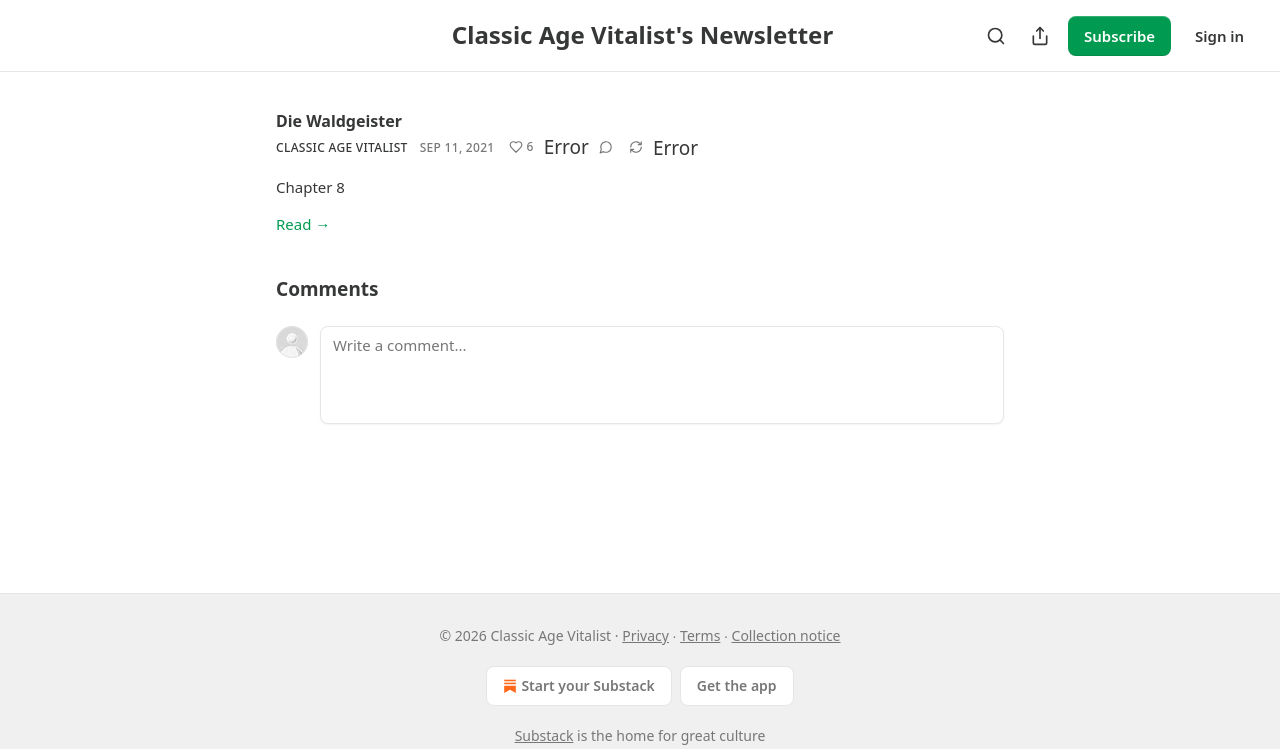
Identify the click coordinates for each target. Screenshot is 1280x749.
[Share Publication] (1040, 36)
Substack (544, 735)
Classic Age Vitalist (342, 147)
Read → (303, 224)
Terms (700, 635)
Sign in (1219, 36)
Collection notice (786, 635)
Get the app (737, 685)
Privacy (645, 635)
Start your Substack (576, 686)
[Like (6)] (521, 147)
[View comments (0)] (606, 147)
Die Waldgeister (339, 121)
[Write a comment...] (662, 375)
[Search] (996, 36)
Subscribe (1119, 36)
